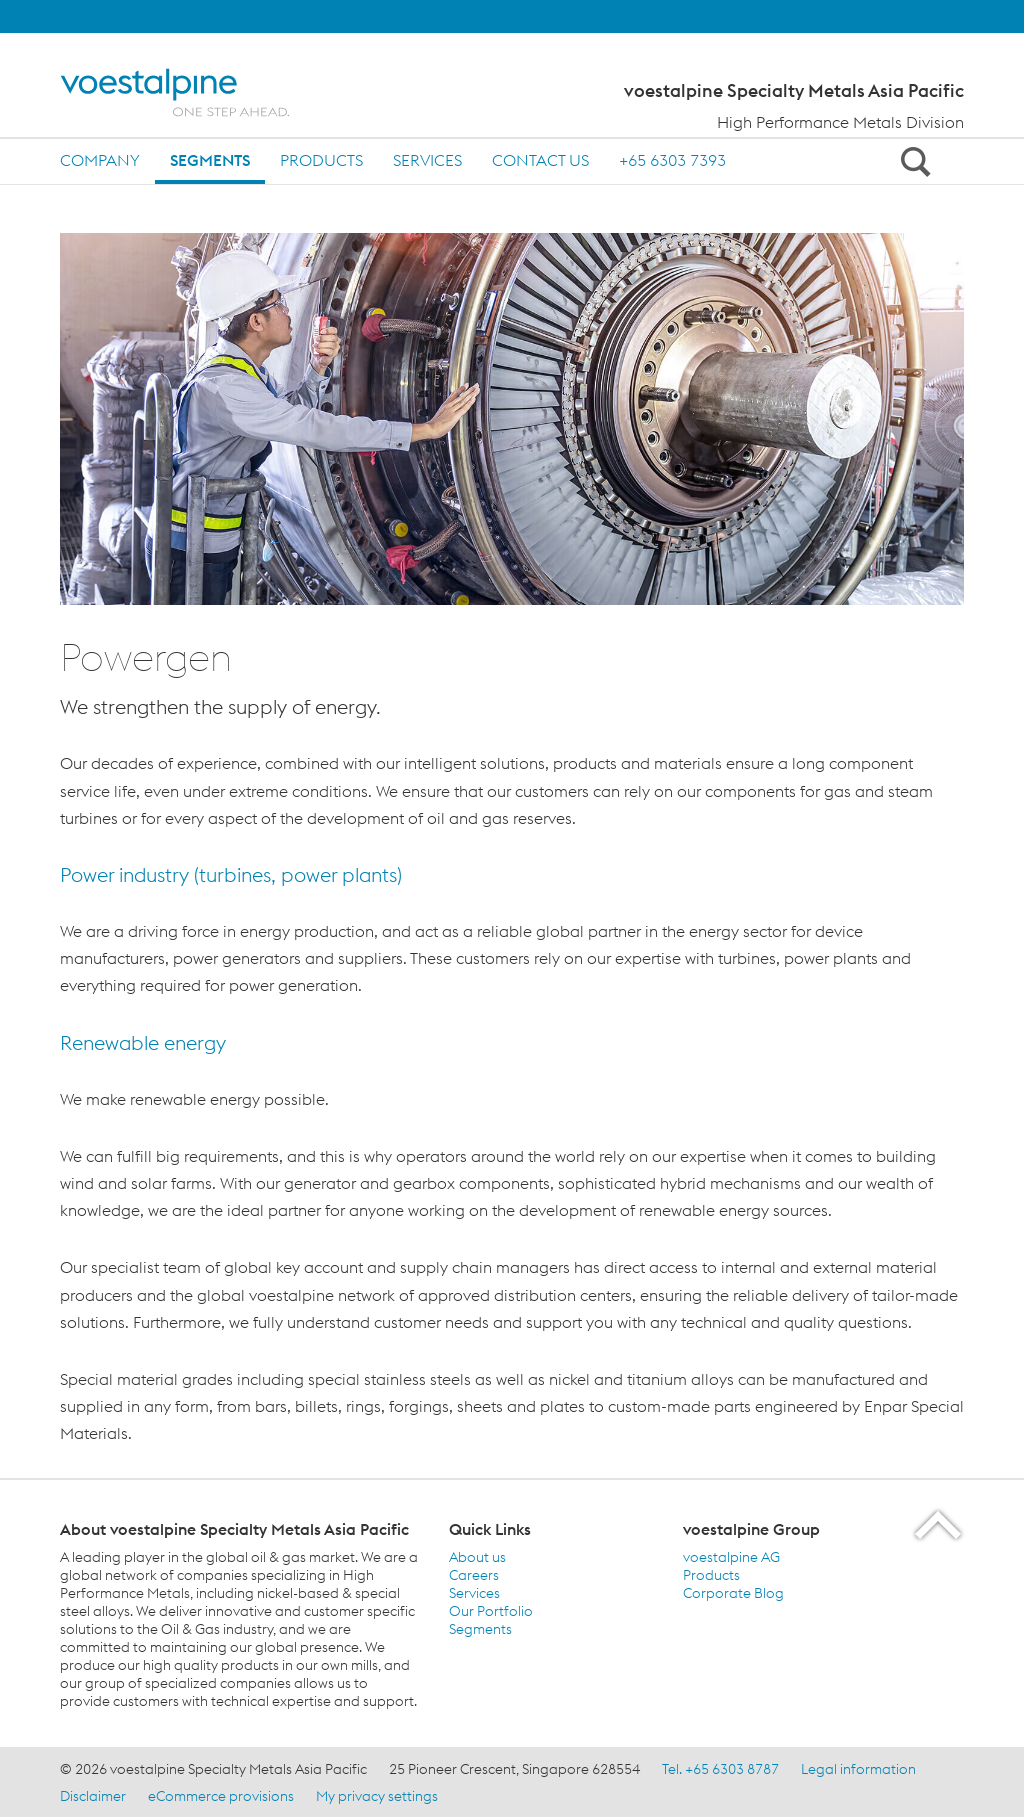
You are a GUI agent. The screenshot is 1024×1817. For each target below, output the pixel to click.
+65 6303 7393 (672, 160)
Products (321, 160)
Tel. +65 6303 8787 (720, 1769)
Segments (210, 160)
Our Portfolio (491, 1611)
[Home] (192, 92)
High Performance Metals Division (840, 122)
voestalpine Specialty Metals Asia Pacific (794, 91)
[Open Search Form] (912, 161)
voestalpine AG (731, 1557)
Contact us (540, 160)
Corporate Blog (733, 1593)
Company (100, 160)
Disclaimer (93, 1796)
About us (477, 1557)
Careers (474, 1575)
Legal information (858, 1769)
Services (427, 160)
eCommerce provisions (221, 1796)
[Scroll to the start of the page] (939, 1524)
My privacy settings (377, 1796)
